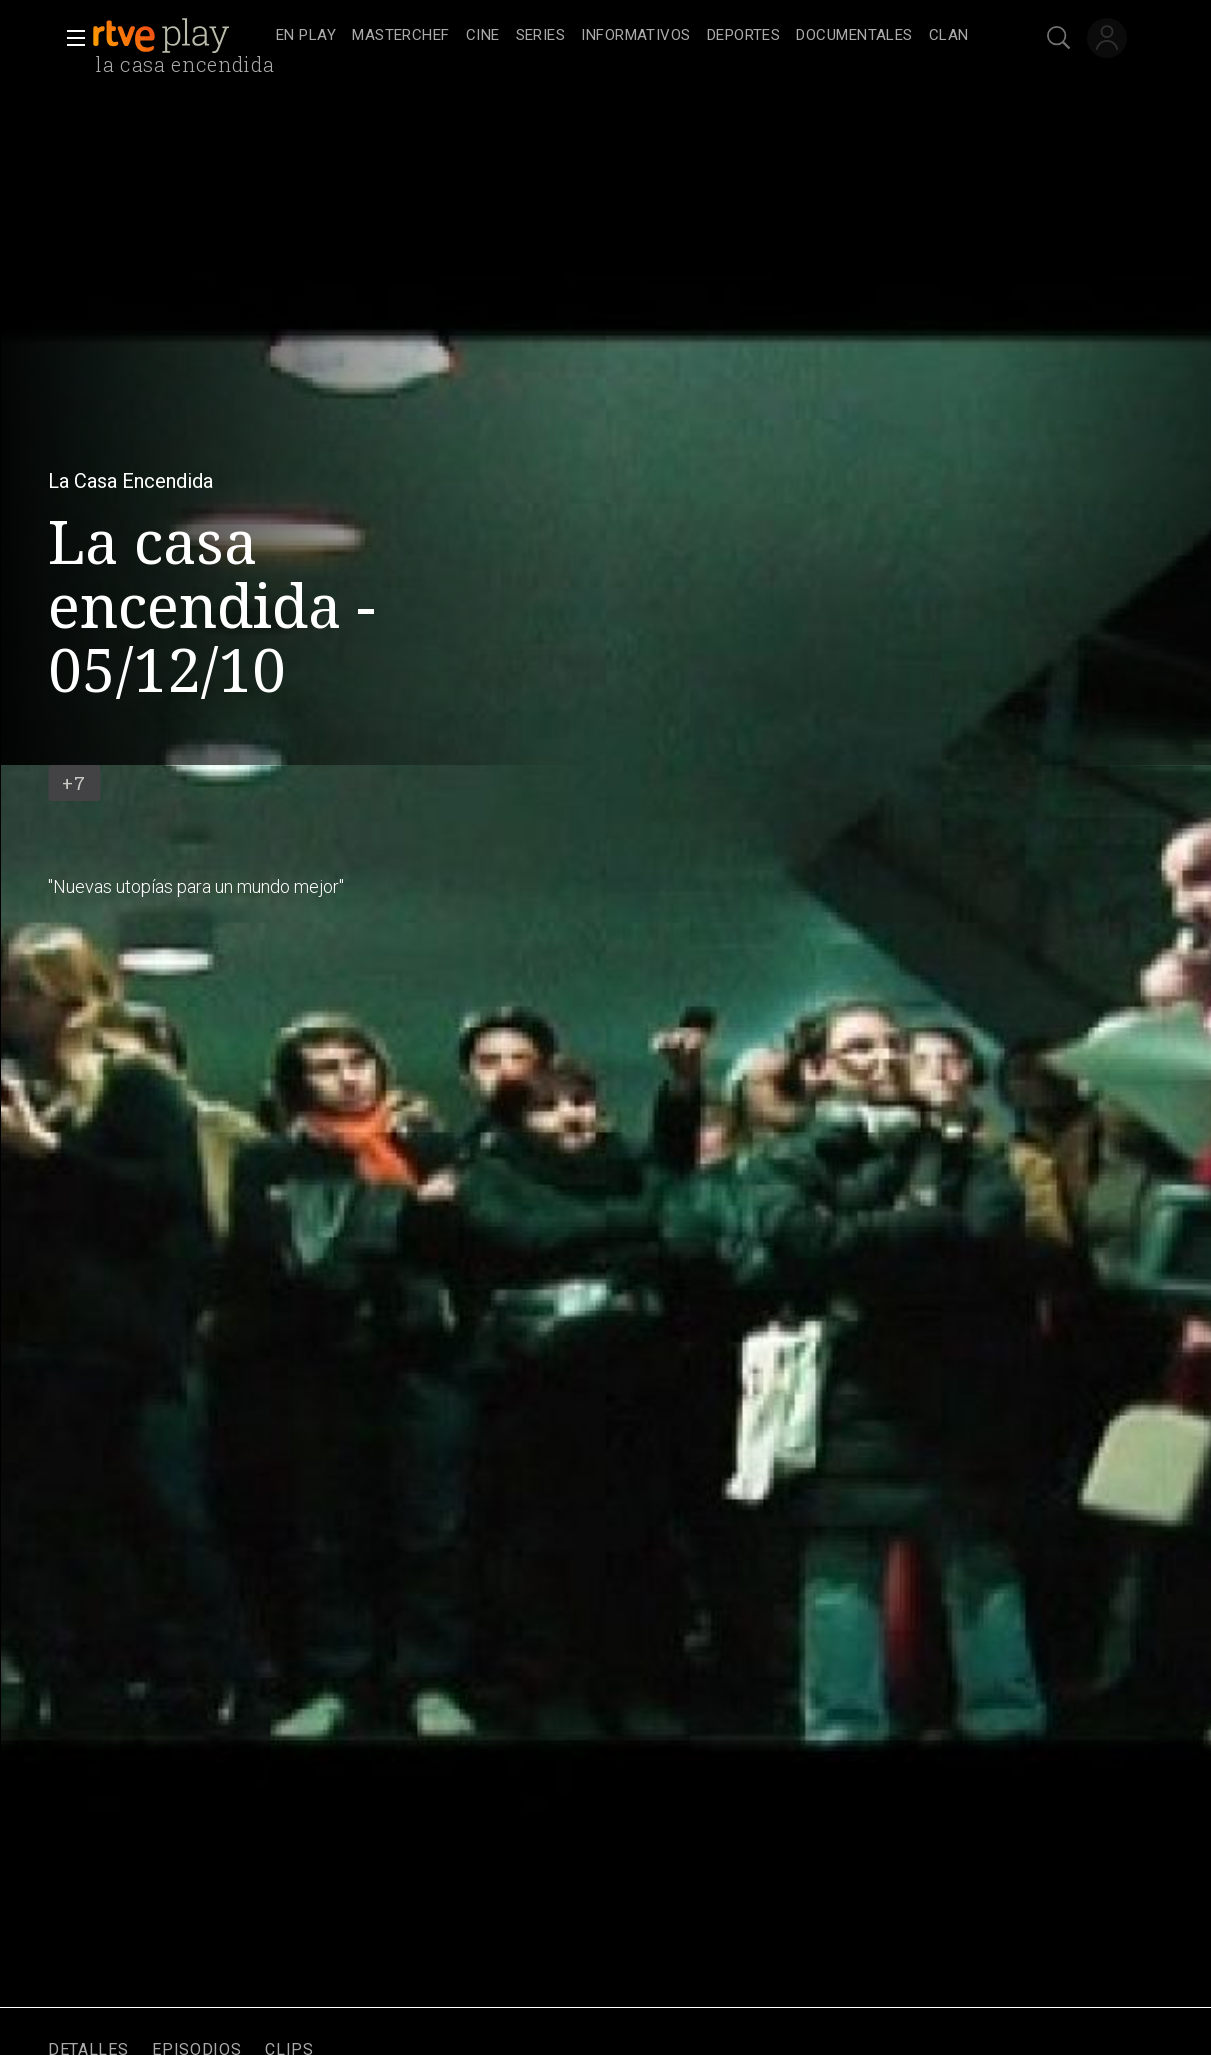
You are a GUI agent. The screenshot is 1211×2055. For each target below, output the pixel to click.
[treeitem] (306, 36)
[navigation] (627, 36)
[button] (70, 38)
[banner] (180, 36)
